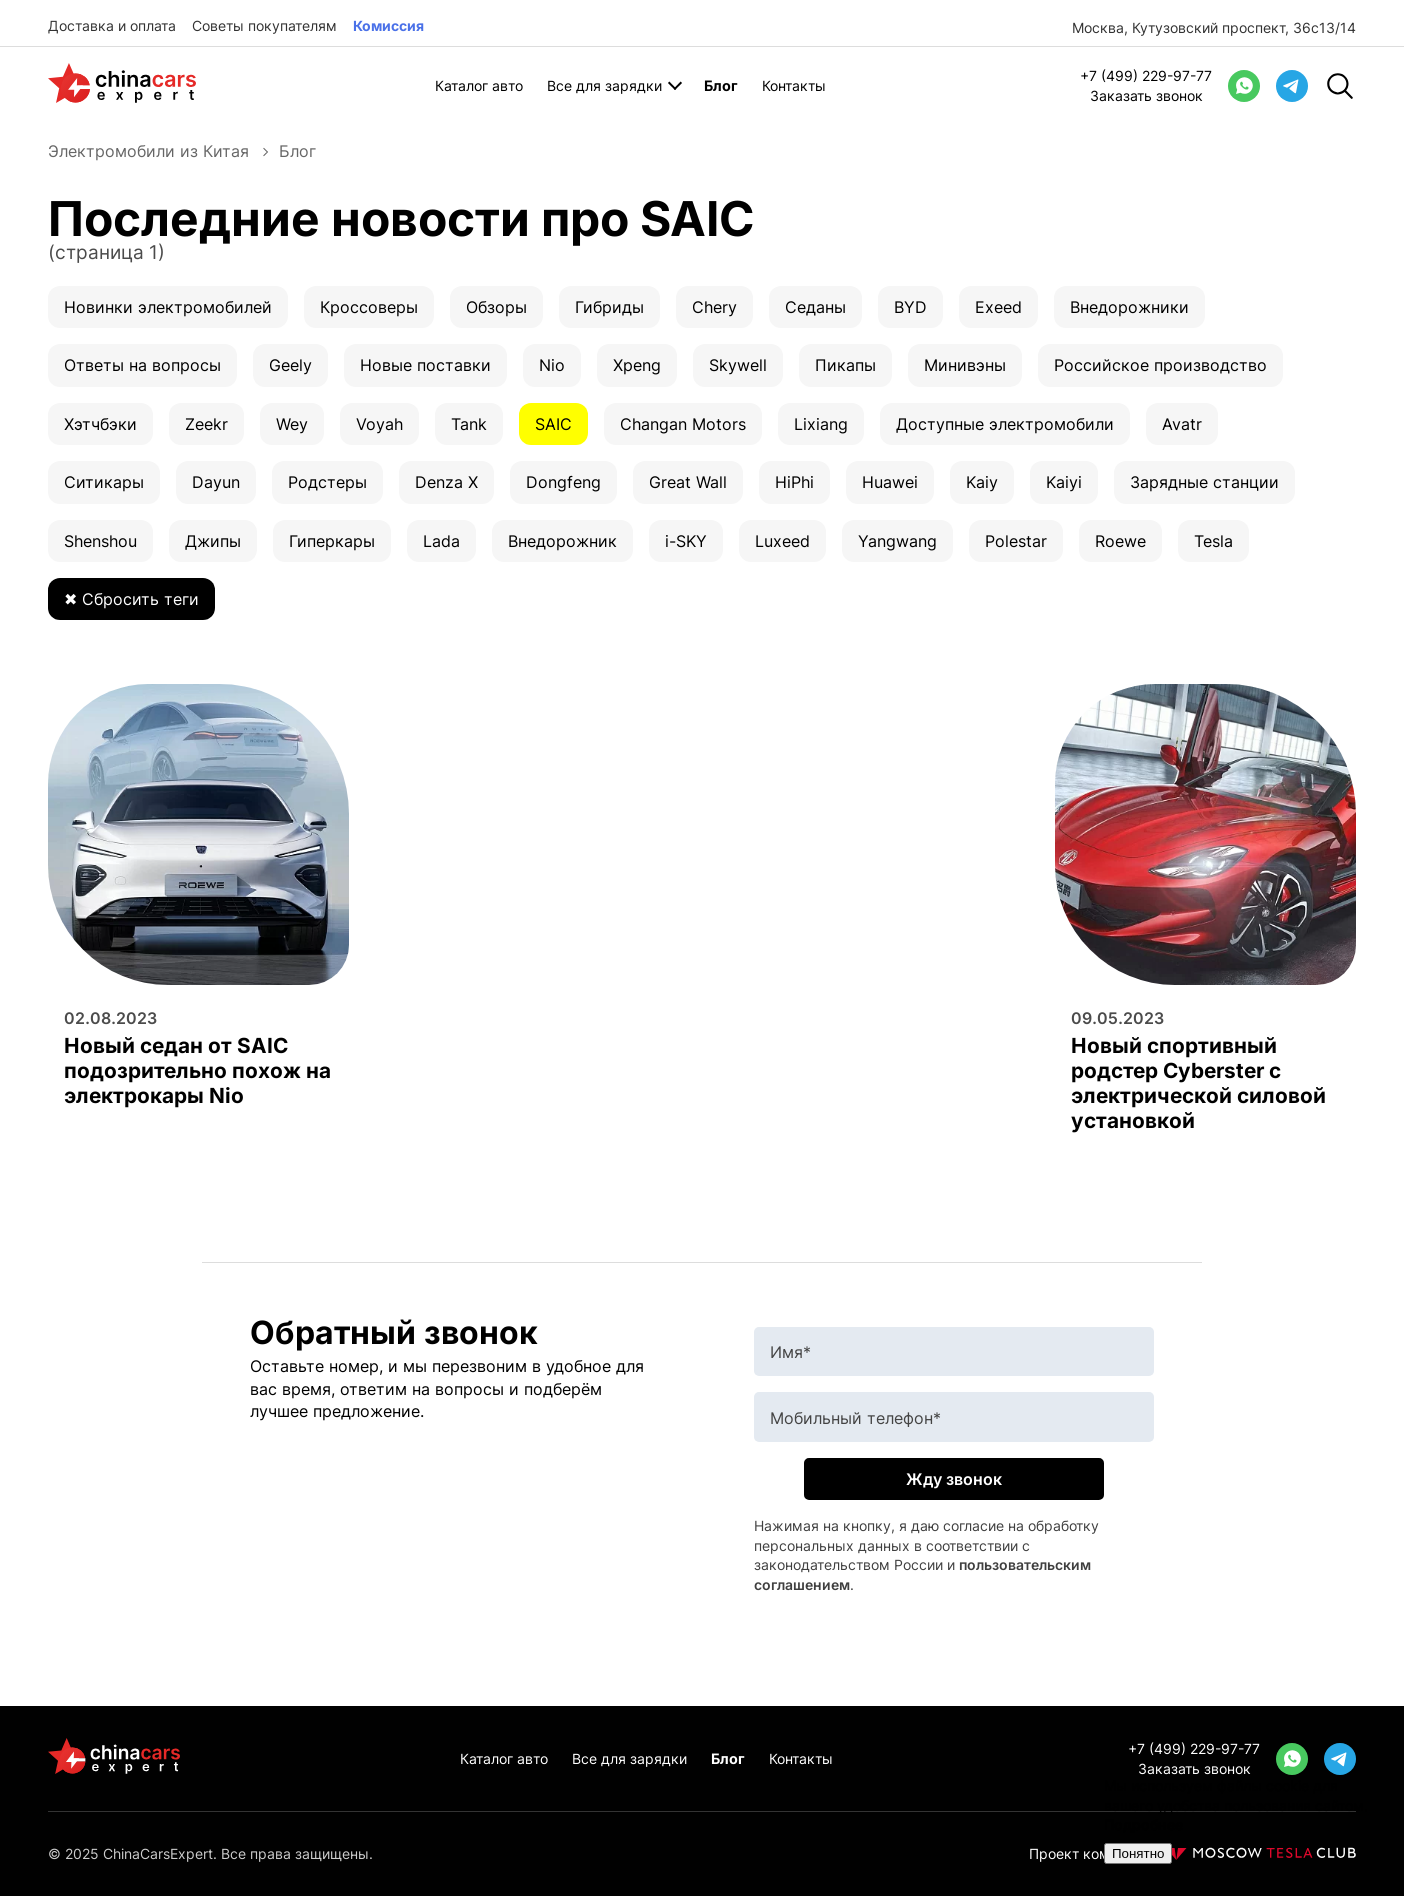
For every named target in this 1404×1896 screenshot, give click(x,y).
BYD (910, 307)
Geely (290, 365)
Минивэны (965, 365)
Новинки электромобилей (168, 307)
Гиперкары (332, 541)
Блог (721, 85)
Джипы (213, 541)
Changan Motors (683, 424)
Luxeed (782, 541)
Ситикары (104, 482)
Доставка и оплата (112, 25)
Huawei (890, 482)
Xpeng (637, 365)
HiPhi (794, 482)
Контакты (794, 85)
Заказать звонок (1146, 95)
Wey (292, 424)
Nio (552, 365)
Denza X (446, 482)
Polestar (1016, 541)
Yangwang (897, 541)
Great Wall (688, 482)
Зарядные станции (1204, 482)
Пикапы (845, 365)
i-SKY (686, 541)
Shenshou (100, 541)
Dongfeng (563, 482)
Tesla (1213, 541)
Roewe (1120, 541)
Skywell (738, 365)
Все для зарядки (604, 85)
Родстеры (327, 482)
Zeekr (206, 424)
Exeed (998, 307)
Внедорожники (1129, 307)
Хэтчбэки (100, 424)
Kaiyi (1064, 482)
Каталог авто (479, 85)
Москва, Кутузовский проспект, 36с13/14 (1214, 27)
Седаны (815, 307)
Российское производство (1160, 365)
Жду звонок (954, 1479)
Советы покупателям (264, 25)
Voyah (379, 424)
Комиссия (388, 25)
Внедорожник (562, 541)
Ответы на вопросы (142, 365)
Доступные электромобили (1005, 424)
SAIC (553, 424)
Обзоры (496, 307)
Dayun (216, 482)
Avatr (1182, 424)
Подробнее (1143, 1824)
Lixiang (821, 424)
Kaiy (982, 482)
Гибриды (609, 307)
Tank (469, 424)
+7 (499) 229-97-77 (1146, 75)
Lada (441, 541)
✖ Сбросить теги (131, 599)
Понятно (1138, 1853)
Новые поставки (425, 365)
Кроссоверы (369, 307)
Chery (714, 307)
